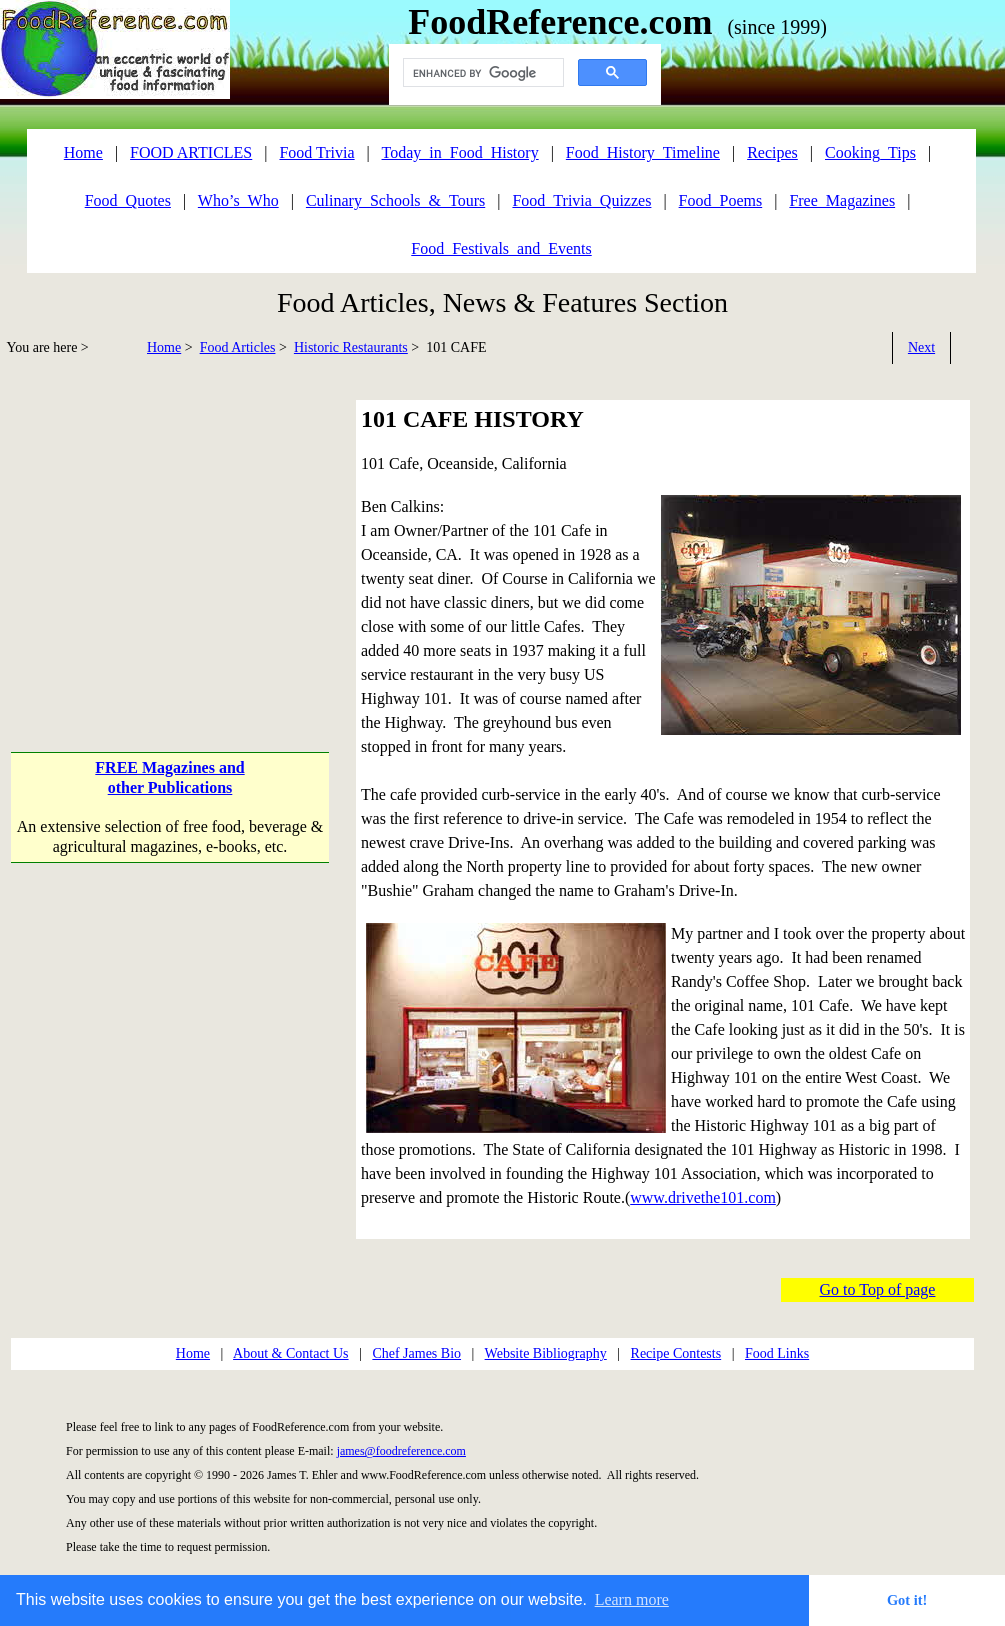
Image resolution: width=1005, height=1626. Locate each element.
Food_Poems (721, 200)
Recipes (772, 152)
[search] (481, 73)
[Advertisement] (172, 540)
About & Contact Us (291, 1353)
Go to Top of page (878, 1289)
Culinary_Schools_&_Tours (395, 200)
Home (164, 347)
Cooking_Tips (870, 152)
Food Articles (238, 347)
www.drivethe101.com (703, 1197)
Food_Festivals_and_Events (501, 248)
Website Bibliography (546, 1353)
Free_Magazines (842, 200)
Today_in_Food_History (460, 152)
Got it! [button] (907, 1600)
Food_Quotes (128, 200)
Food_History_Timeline (643, 152)
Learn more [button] (632, 1599)
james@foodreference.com (401, 1451)
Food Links (777, 1353)
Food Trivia (316, 152)
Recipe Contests (676, 1353)
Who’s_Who (238, 200)
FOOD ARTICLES (191, 152)
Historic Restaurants (351, 347)
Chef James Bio (416, 1353)
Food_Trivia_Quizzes (581, 200)
